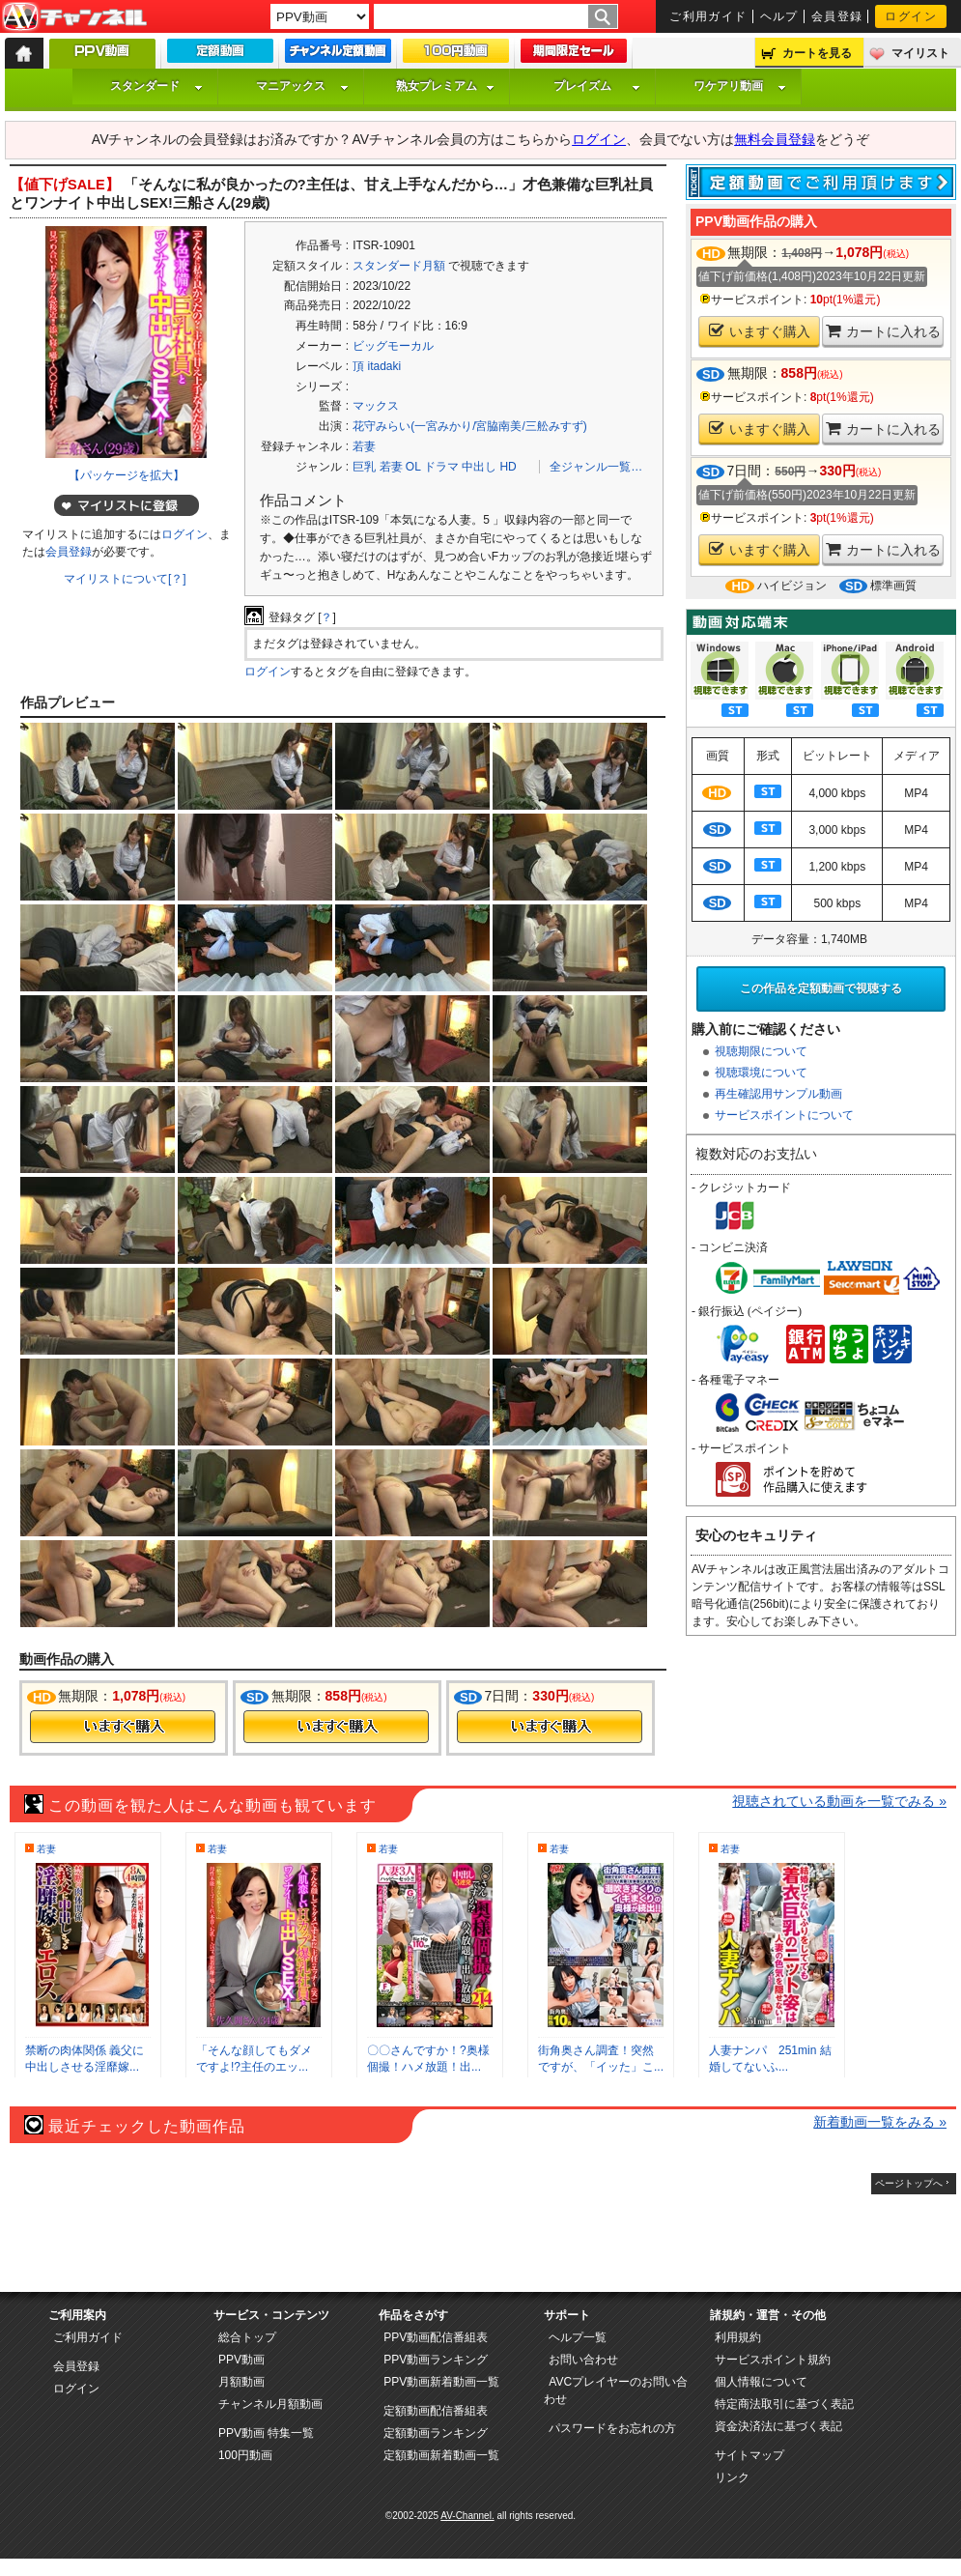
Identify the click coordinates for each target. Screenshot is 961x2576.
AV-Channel (74, 17)
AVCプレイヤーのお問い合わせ (616, 2390)
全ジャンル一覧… (596, 466)
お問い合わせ (583, 2359)
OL (413, 466)
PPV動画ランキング (435, 2359)
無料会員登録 (774, 139)
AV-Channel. (467, 2515)
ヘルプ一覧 (578, 2337)
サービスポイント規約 (773, 2359)
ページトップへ (909, 2183)
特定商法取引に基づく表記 (784, 2404)
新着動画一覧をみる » (880, 2122)
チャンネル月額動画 (270, 2404)
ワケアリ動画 (739, 86)
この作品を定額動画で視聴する (821, 988)
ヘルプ (779, 16)
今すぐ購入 (122, 1726)
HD (507, 466)
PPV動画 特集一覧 (266, 2433)
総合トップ (247, 2337)
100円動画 (245, 2455)
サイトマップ (749, 2455)
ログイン (911, 16)
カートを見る (817, 53)
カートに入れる (883, 331)
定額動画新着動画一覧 (441, 2455)
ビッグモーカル (393, 346)
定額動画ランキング (435, 2433)
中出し (479, 466)
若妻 (364, 446)
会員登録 (837, 16)
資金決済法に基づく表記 (778, 2426)
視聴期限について (761, 1051)
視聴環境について (761, 1072)
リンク (732, 2477)
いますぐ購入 (759, 331)
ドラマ (441, 466)
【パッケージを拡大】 (126, 475)
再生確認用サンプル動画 (778, 1094)
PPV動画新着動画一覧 (441, 2382)
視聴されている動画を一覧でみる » (839, 1801)
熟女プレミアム (445, 86)
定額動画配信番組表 (435, 2411)
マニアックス (302, 86)
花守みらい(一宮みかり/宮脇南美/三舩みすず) (470, 426)
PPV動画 (241, 2359)
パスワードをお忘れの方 (612, 2428)
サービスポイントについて (784, 1115)
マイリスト (920, 53)
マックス (376, 406)
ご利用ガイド (708, 16)
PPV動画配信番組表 (435, 2337)
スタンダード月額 (399, 265)
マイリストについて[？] (125, 579)
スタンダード (156, 86)
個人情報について (761, 2382)
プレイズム (596, 86)
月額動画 (241, 2382)
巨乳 (364, 466)
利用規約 (738, 2337)
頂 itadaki (377, 366)
